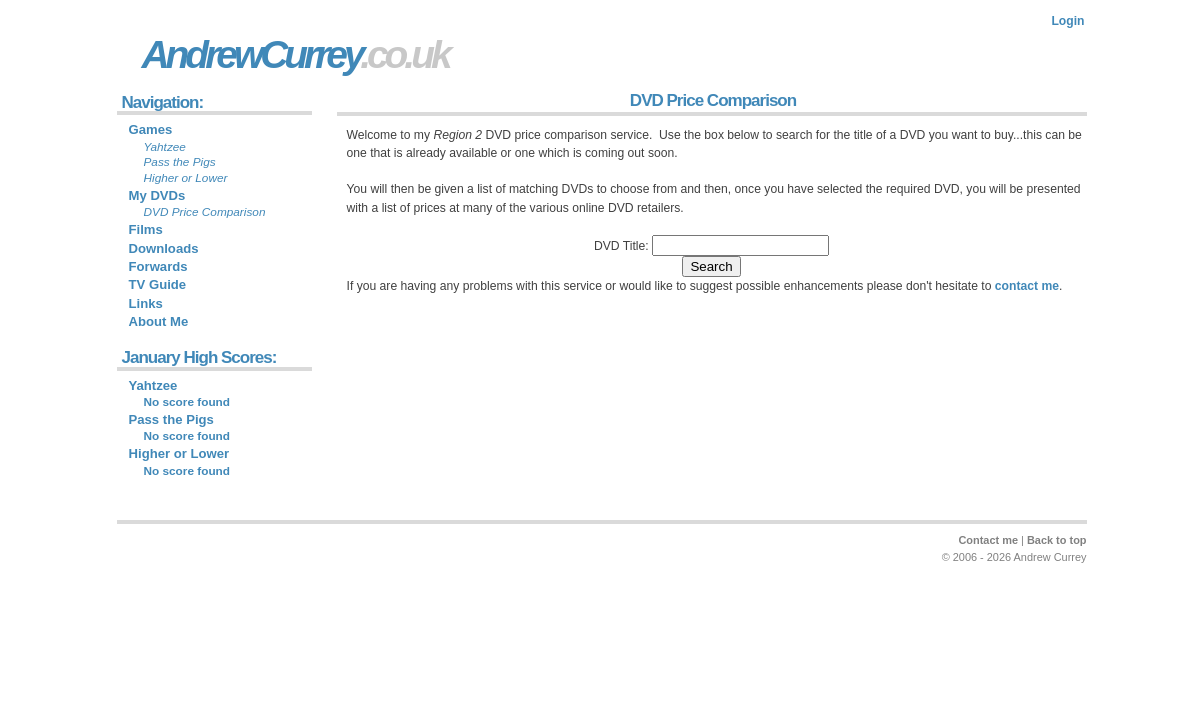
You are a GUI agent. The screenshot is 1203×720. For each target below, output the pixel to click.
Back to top (1057, 540)
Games (151, 129)
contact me (1027, 286)
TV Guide (158, 284)
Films (146, 229)
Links (146, 303)
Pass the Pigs (171, 419)
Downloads (164, 248)
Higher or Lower (179, 453)
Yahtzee (153, 385)
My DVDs (157, 195)
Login (1067, 21)
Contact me (988, 540)
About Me (159, 321)
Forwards (158, 266)
